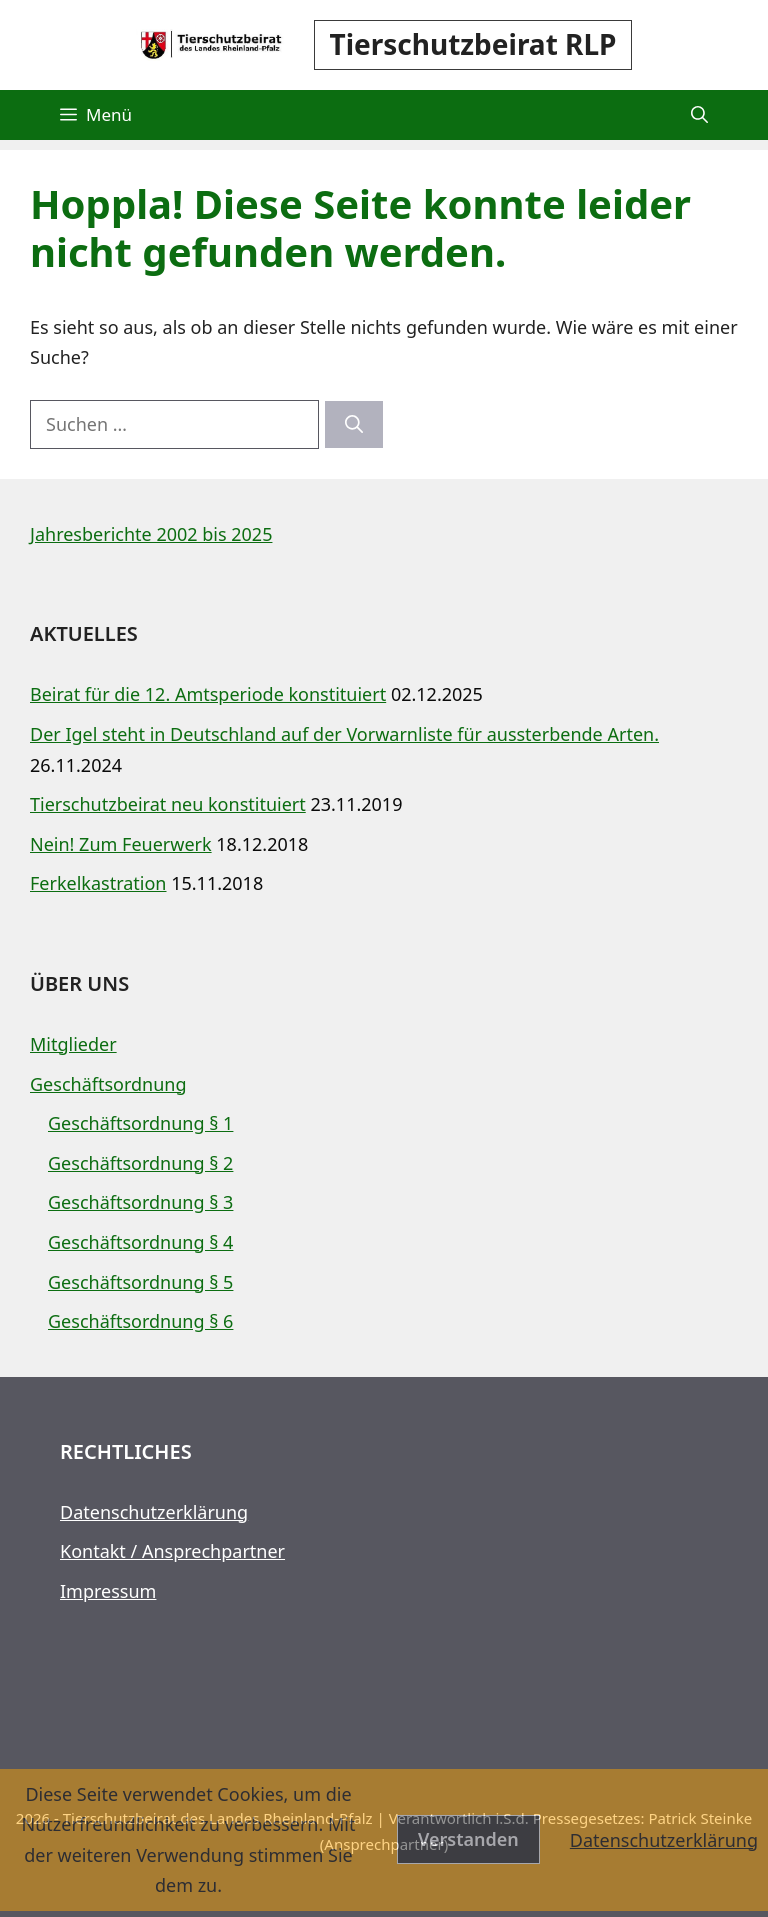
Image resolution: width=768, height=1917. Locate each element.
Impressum (108, 1591)
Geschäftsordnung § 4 (140, 1242)
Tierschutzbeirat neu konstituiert (168, 804)
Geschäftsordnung (108, 1084)
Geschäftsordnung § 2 (140, 1163)
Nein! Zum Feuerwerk (121, 844)
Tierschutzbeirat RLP (473, 44)
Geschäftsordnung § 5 (140, 1282)
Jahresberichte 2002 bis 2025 (151, 534)
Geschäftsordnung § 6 (140, 1321)
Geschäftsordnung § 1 (140, 1123)
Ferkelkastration (98, 883)
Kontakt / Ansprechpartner (172, 1551)
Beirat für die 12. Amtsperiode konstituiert (208, 694)
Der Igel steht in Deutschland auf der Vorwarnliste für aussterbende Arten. (344, 734)
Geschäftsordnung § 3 (140, 1202)
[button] (699, 115)
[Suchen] (354, 424)
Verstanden (468, 1839)
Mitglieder (73, 1044)
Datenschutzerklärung (154, 1512)
